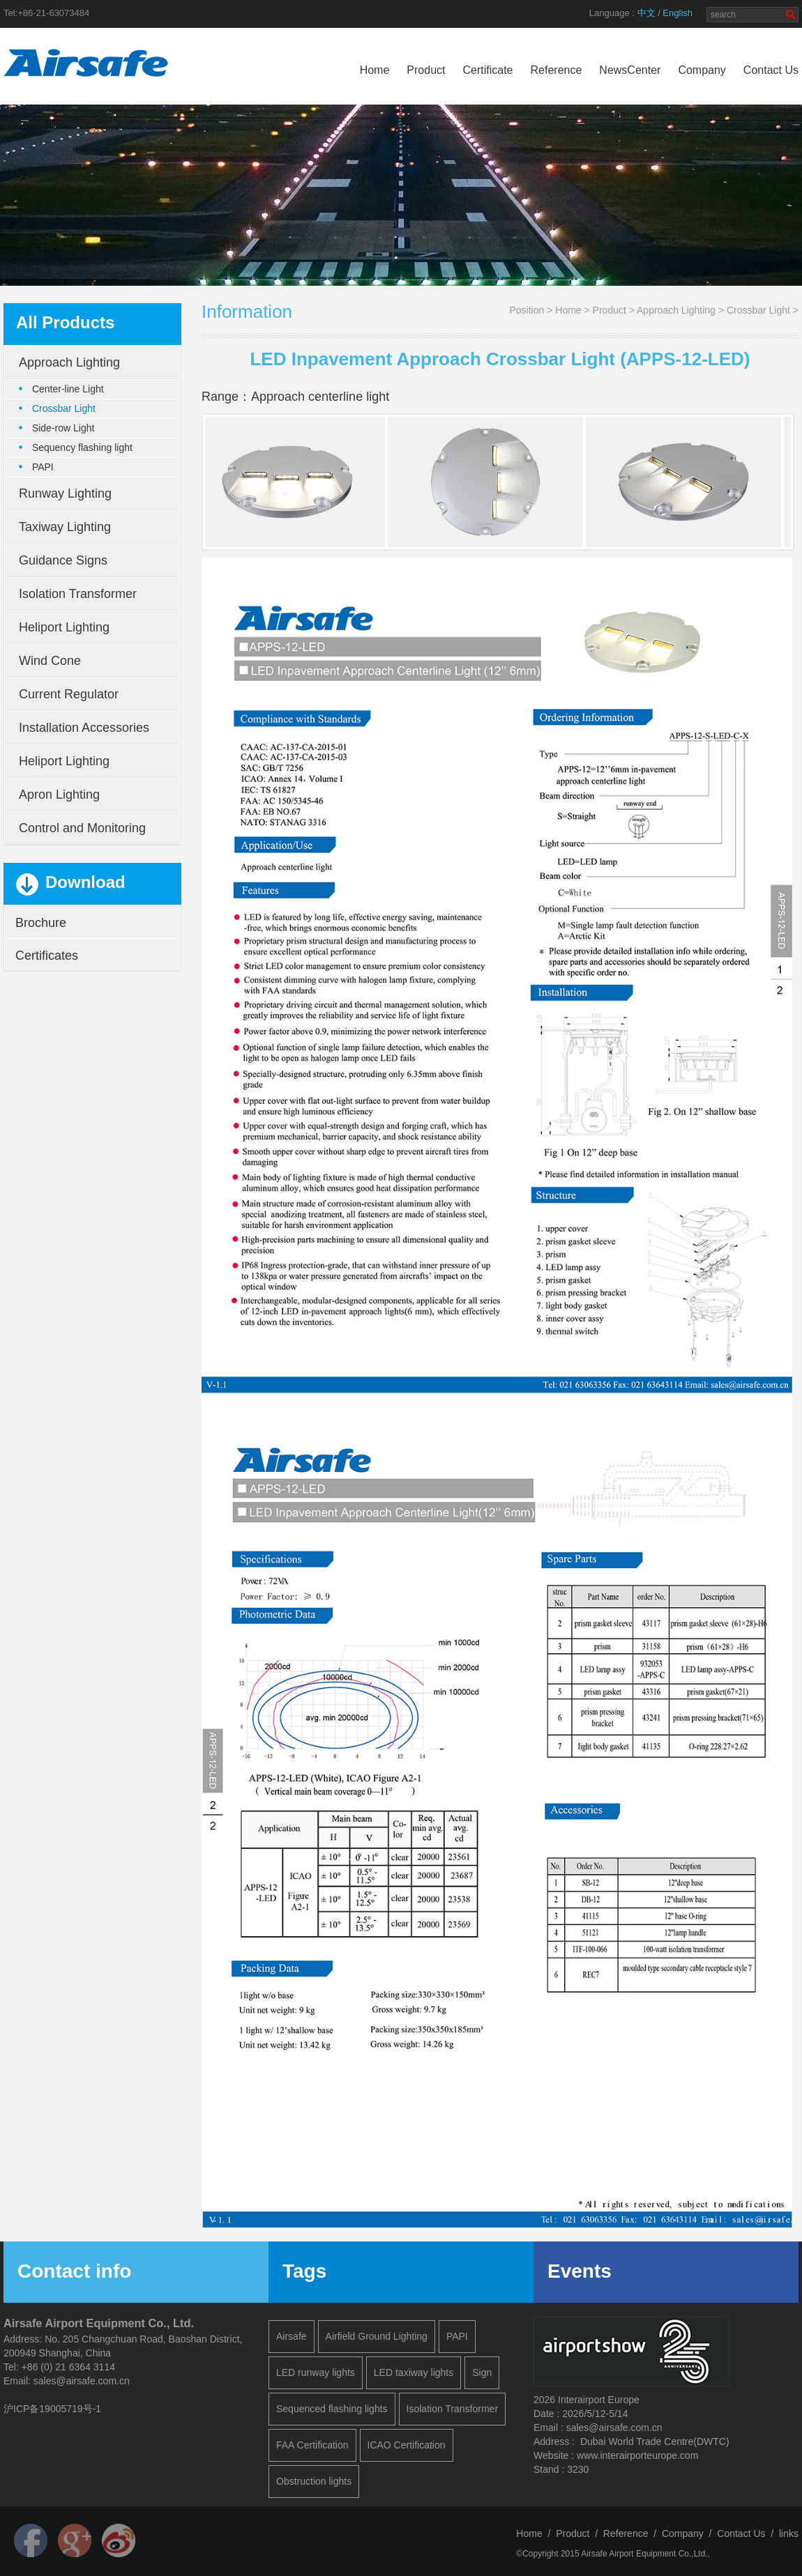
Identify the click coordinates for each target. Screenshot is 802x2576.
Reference (556, 70)
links (789, 2533)
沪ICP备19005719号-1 (52, 2408)
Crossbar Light (758, 310)
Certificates (46, 956)
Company (701, 70)
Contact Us (771, 70)
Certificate (487, 70)
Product (426, 70)
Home (375, 70)
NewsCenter (629, 70)
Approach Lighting (676, 310)
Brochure (40, 923)
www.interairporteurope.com (637, 2455)
